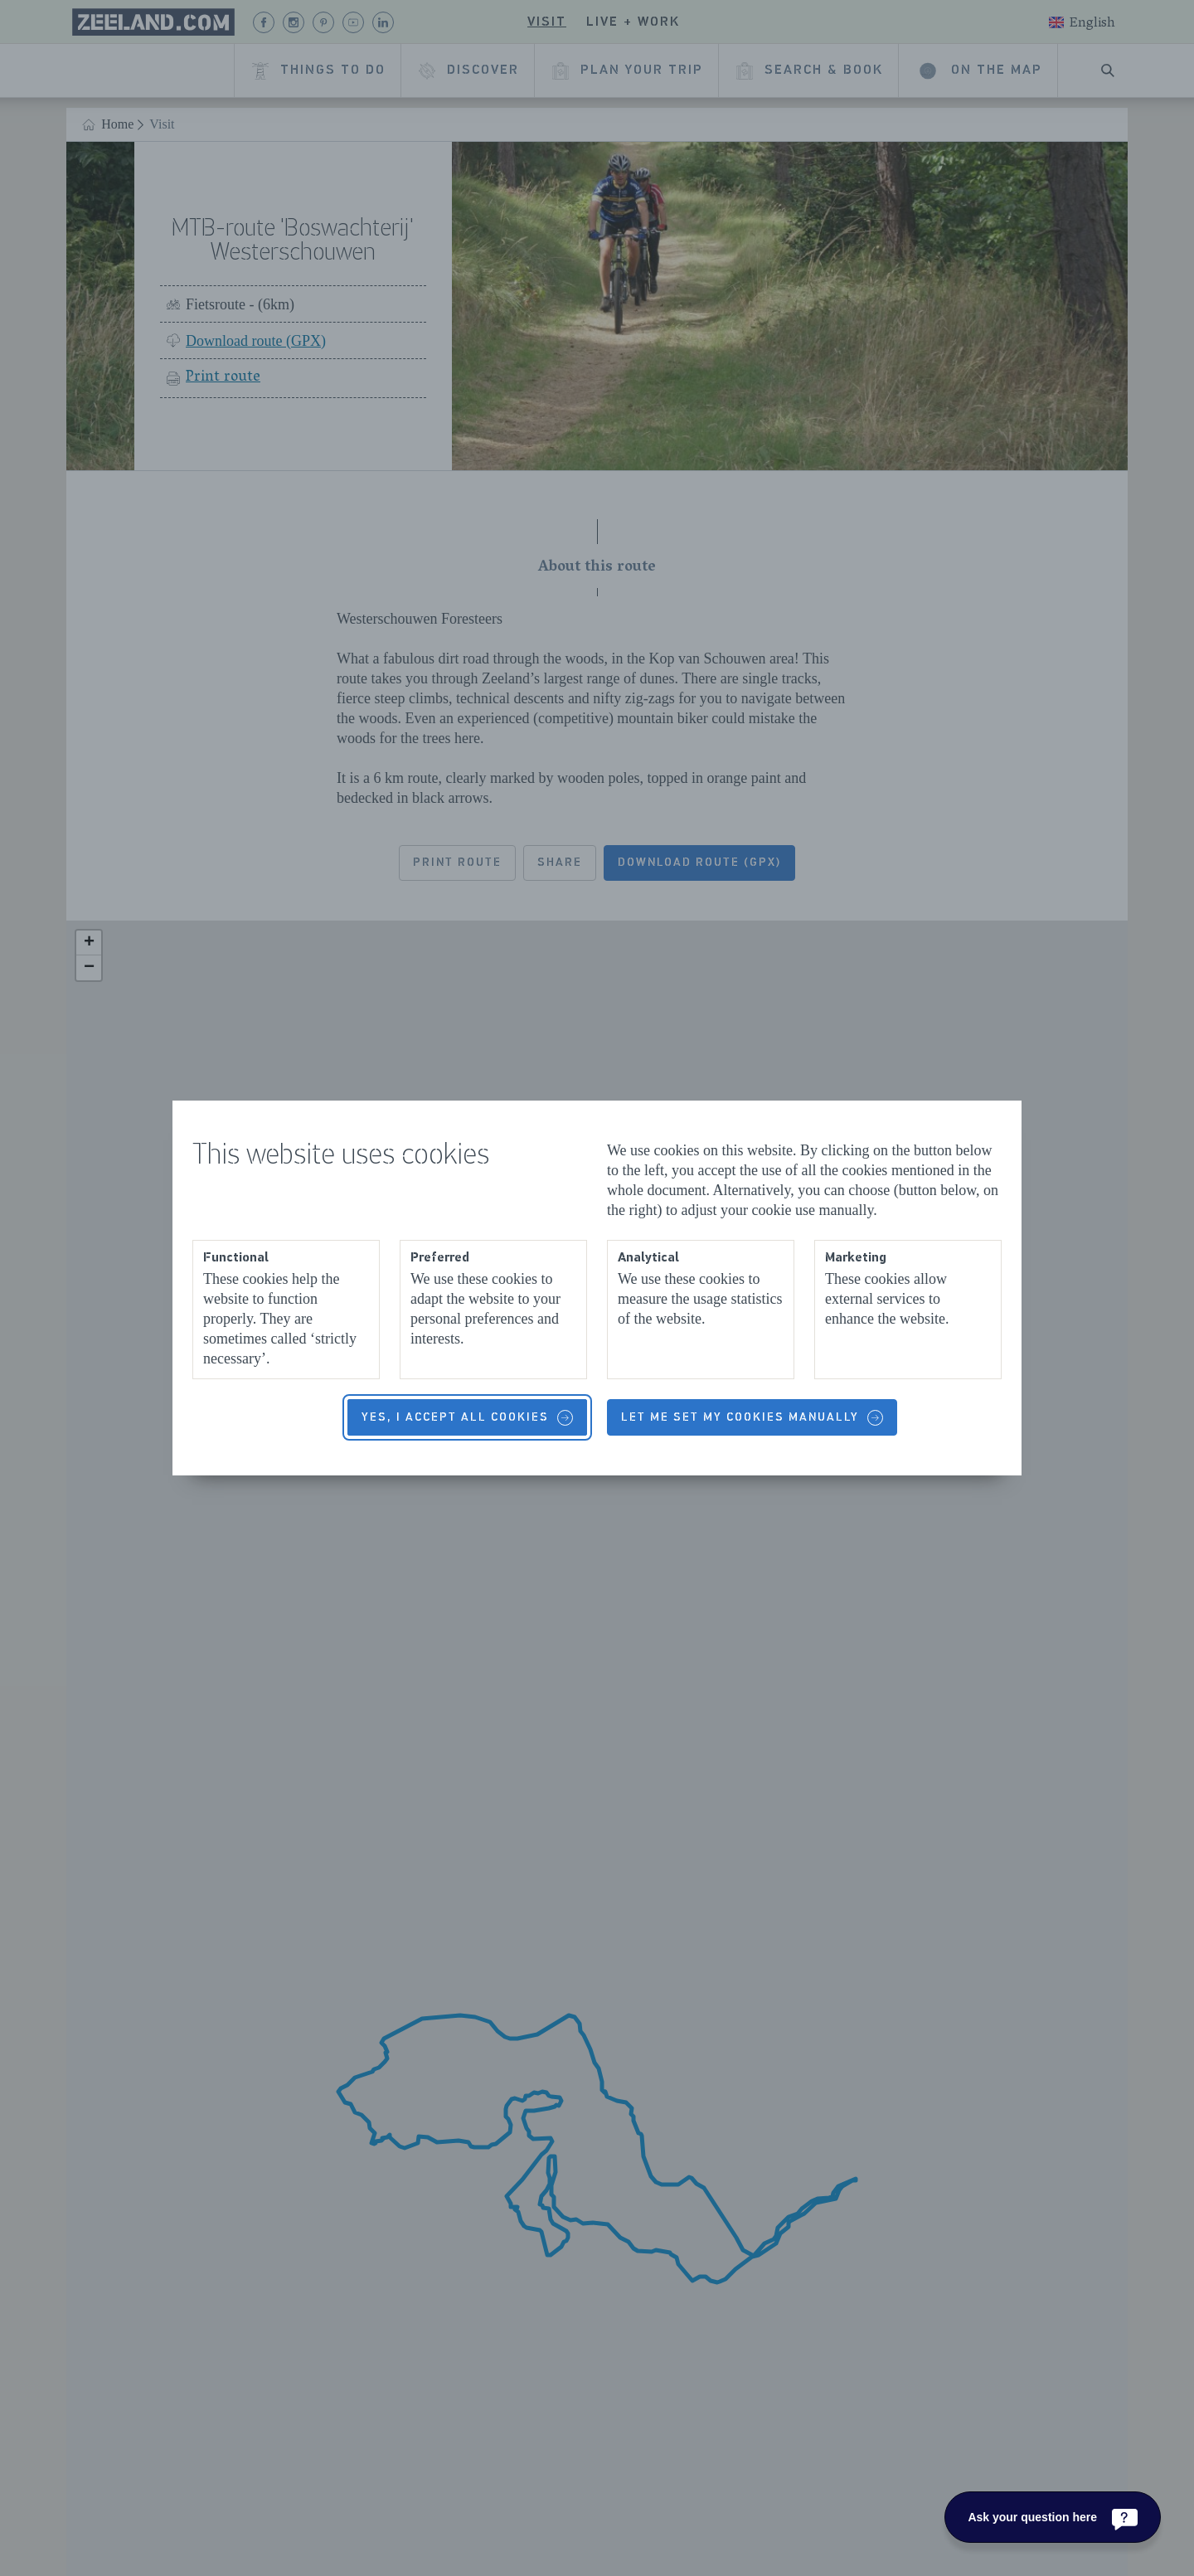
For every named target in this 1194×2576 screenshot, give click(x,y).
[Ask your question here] (1052, 2517)
